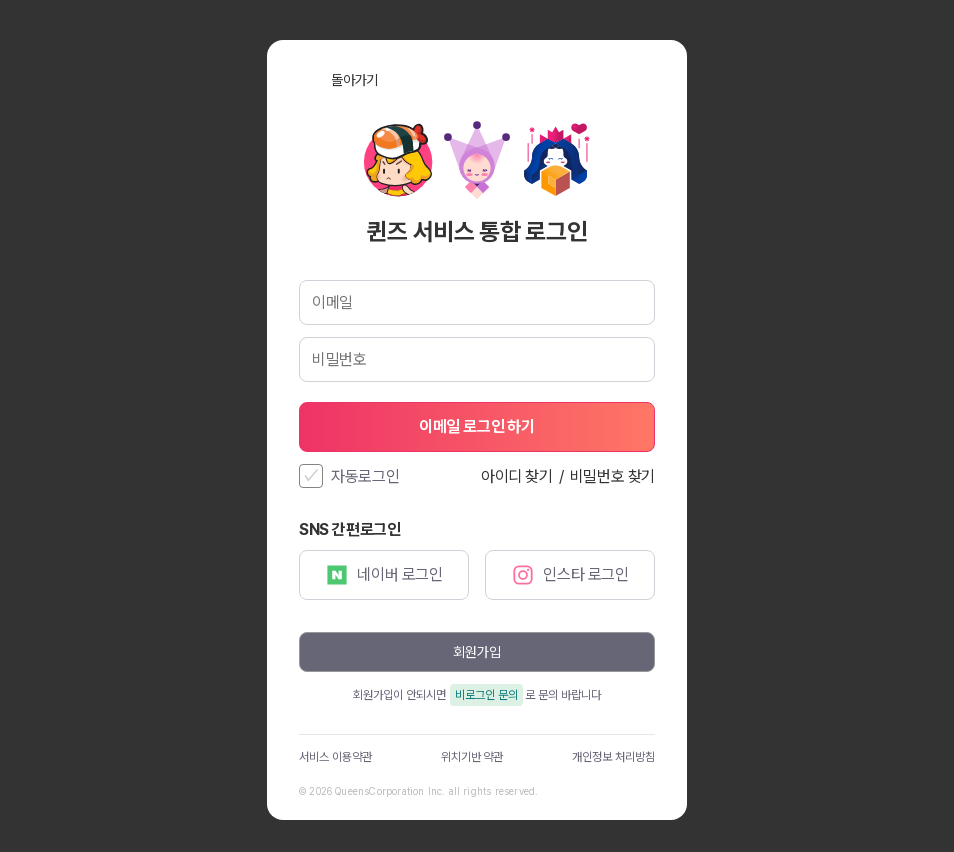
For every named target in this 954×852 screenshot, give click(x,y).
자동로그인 (365, 476)
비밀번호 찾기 (612, 476)
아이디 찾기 (517, 476)
